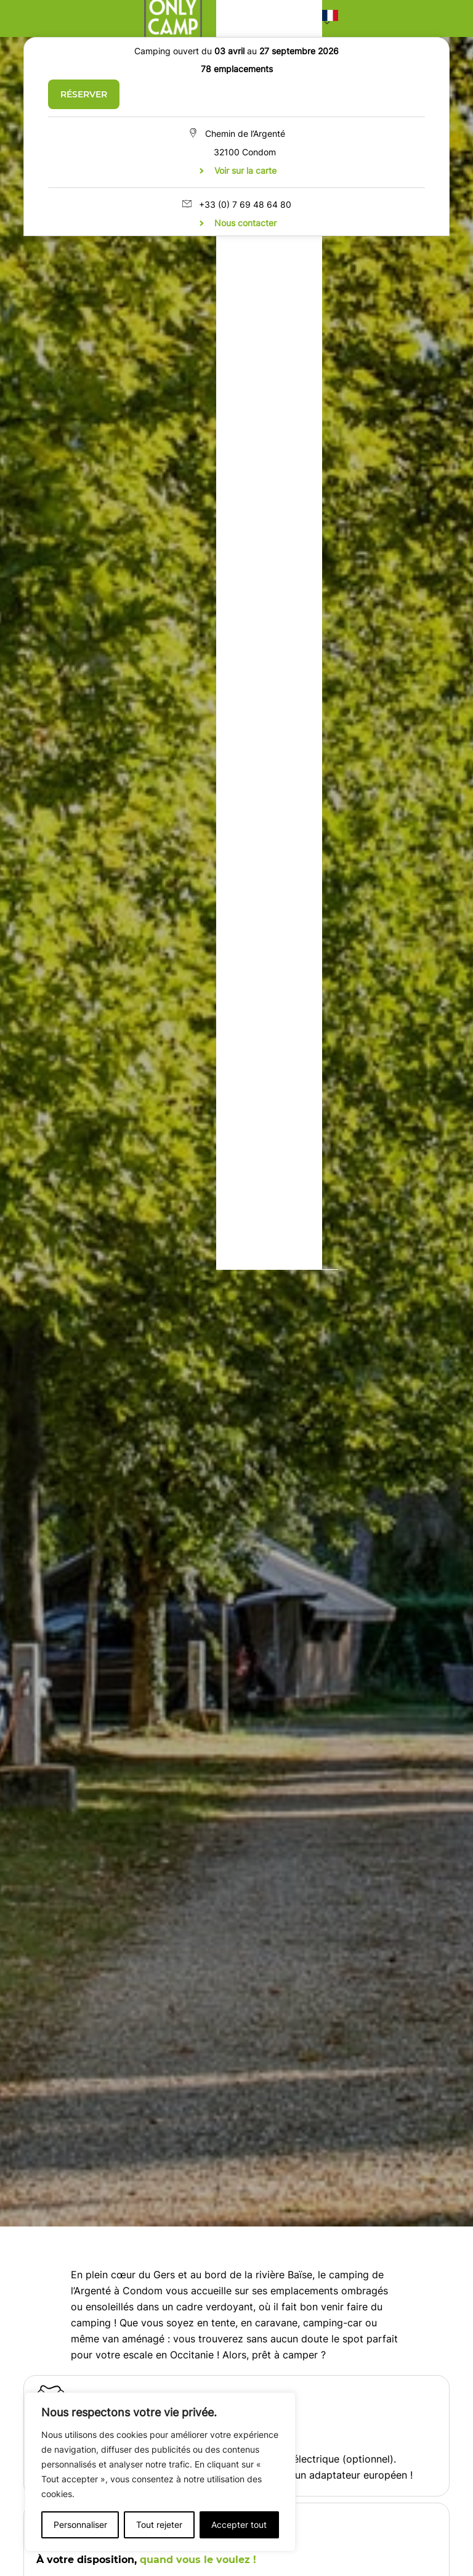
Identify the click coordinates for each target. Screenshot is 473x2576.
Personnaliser (80, 2524)
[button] (330, 18)
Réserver (83, 94)
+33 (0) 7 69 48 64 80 (245, 204)
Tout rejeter (159, 2524)
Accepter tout (239, 2524)
